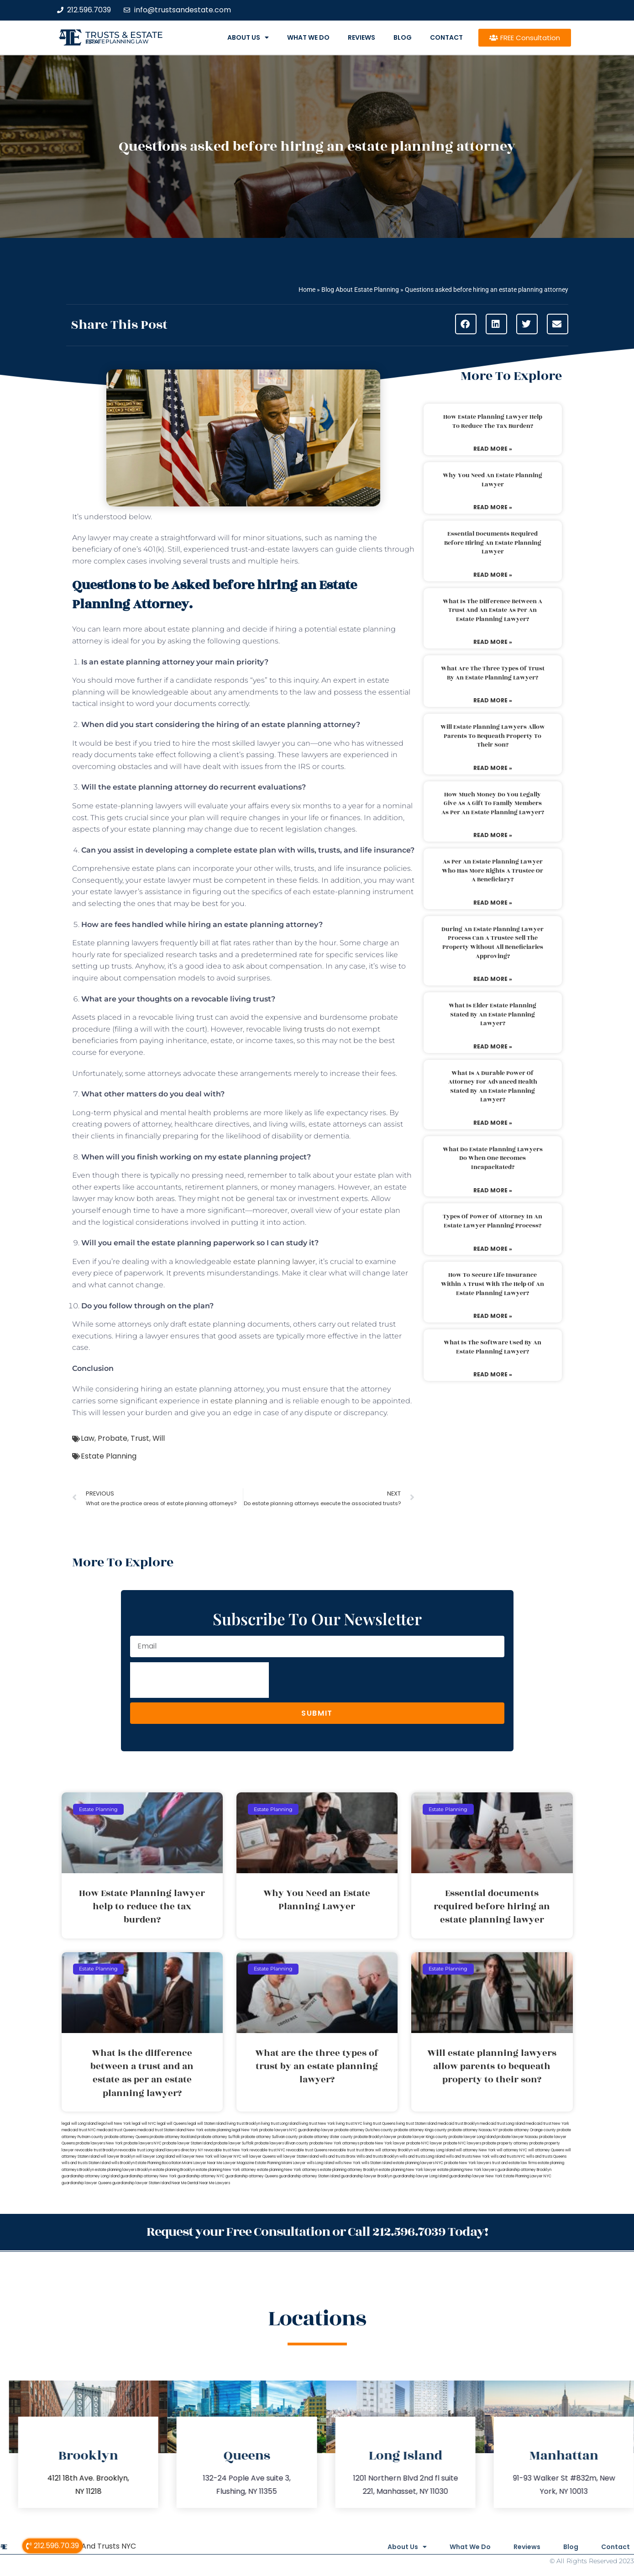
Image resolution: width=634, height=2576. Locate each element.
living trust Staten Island (416, 2123)
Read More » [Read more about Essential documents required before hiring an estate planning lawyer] (492, 575)
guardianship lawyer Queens (86, 2183)
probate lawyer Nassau (517, 2136)
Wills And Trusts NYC (99, 2546)
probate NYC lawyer (424, 2143)
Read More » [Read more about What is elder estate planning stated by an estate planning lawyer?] (492, 1046)
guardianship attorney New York (149, 2176)
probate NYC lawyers (462, 2143)
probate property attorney (505, 2143)
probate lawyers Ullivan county (282, 2143)
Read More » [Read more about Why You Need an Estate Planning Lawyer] (492, 507)
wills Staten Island (377, 2162)
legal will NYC (144, 2123)
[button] (466, 324)
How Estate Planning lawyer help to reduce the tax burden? (492, 421)
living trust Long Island (280, 2123)
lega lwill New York (114, 2123)
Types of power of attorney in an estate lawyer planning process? (492, 1221)
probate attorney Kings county (420, 2130)
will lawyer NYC (227, 2156)
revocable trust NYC (267, 2150)
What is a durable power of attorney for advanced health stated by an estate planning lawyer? (492, 1087)
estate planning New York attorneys (288, 2169)
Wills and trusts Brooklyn (377, 2156)
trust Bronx (365, 2150)
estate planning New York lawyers (467, 2169)
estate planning (238, 1400)
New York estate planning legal (214, 2130)
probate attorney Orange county (527, 2130)
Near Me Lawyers (214, 2183)
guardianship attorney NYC (201, 2176)
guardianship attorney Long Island (91, 2176)
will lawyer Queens (259, 2156)
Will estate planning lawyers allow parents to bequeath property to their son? (492, 735)
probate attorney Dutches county (364, 2130)
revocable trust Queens (306, 2150)
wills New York (348, 2162)
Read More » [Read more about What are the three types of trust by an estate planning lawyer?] (492, 700)
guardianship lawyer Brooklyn (366, 2176)
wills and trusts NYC (508, 2156)
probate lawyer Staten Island (187, 2143)
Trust (140, 1438)
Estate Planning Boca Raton (158, 2162)
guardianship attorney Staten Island (309, 2176)
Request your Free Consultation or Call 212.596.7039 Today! (317, 2232)
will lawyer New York (194, 2156)
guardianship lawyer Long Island (420, 2176)
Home (307, 289)
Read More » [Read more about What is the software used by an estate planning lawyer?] (492, 1374)
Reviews (361, 37)
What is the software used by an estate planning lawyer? (492, 1347)
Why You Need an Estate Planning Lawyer (492, 480)
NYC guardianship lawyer (311, 2130)
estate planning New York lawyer (407, 2169)
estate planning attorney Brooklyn (349, 2169)
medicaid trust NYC (79, 2130)
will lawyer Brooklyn (117, 2156)
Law (87, 1438)
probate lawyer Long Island (472, 2136)
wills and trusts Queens (546, 2156)
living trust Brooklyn (243, 2123)
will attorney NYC (512, 2150)
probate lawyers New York (99, 2143)
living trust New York (317, 2123)
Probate (112, 1438)
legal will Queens (172, 2123)
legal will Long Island (79, 2123)
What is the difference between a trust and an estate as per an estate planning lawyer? (492, 610)
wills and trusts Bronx (338, 2156)
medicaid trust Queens (116, 2130)
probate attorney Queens (127, 2136)
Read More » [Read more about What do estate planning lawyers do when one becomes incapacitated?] (492, 1190)
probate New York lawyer (382, 2143)
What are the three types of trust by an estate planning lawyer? (493, 673)
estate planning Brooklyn (174, 2169)
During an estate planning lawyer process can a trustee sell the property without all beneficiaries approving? (492, 943)
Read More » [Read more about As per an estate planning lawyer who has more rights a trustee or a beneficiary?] (492, 902)
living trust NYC (349, 2123)
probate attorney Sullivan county (269, 2136)
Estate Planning (108, 1456)
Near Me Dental (185, 2183)
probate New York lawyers (467, 2162)
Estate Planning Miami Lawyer (280, 2162)
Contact (446, 37)
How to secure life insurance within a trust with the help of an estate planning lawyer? (492, 1283)
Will (158, 1438)
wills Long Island (320, 2162)
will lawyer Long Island (155, 2156)
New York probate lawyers (264, 2130)
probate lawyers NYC (143, 2143)
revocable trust (341, 2150)
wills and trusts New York (468, 2156)
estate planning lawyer (274, 1261)
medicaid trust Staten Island (161, 2130)
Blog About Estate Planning (360, 289)
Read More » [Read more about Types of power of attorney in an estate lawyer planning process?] (492, 1249)
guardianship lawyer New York (476, 2176)
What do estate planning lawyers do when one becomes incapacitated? (493, 1158)
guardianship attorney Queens (251, 2176)
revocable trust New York (226, 2150)
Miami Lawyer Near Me (202, 2162)
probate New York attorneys (334, 2143)
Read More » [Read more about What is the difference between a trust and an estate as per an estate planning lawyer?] (492, 642)
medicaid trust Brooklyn (458, 2123)
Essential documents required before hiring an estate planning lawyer (492, 542)
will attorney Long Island (434, 2150)
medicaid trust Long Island (502, 2123)
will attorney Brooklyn (394, 2150)
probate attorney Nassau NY (473, 2130)
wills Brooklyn (123, 2162)
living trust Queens (379, 2123)
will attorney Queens (546, 2150)
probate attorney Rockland (173, 2136)
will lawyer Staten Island (298, 2156)
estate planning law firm (117, 41)
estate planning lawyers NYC (418, 2162)
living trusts (303, 1029)
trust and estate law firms (514, 2162)
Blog (402, 37)
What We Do (308, 37)
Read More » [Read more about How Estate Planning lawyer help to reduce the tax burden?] (492, 449)
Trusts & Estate (124, 35)
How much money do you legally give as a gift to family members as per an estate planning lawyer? (492, 803)
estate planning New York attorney (226, 2169)
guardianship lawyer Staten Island (141, 2183)
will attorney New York (476, 2150)
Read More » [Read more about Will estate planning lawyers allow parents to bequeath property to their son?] (492, 768)
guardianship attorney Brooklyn (524, 2169)
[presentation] (199, 1680)
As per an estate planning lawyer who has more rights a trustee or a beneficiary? (492, 870)
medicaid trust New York (547, 2123)
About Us (248, 37)
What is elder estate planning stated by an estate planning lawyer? (492, 1014)
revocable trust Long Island (141, 2150)
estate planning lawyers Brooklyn (123, 2169)
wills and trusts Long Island (422, 2156)
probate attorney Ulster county (326, 2136)
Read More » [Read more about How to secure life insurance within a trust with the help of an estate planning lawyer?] (492, 1316)
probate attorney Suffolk (218, 2136)
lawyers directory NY (185, 2150)
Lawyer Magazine (238, 2162)
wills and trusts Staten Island (86, 2162)
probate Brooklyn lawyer (375, 2136)
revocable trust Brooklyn (96, 2150)
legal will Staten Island (207, 2123)
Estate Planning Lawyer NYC (527, 2176)
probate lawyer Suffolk (234, 2143)
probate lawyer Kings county (423, 2136)
